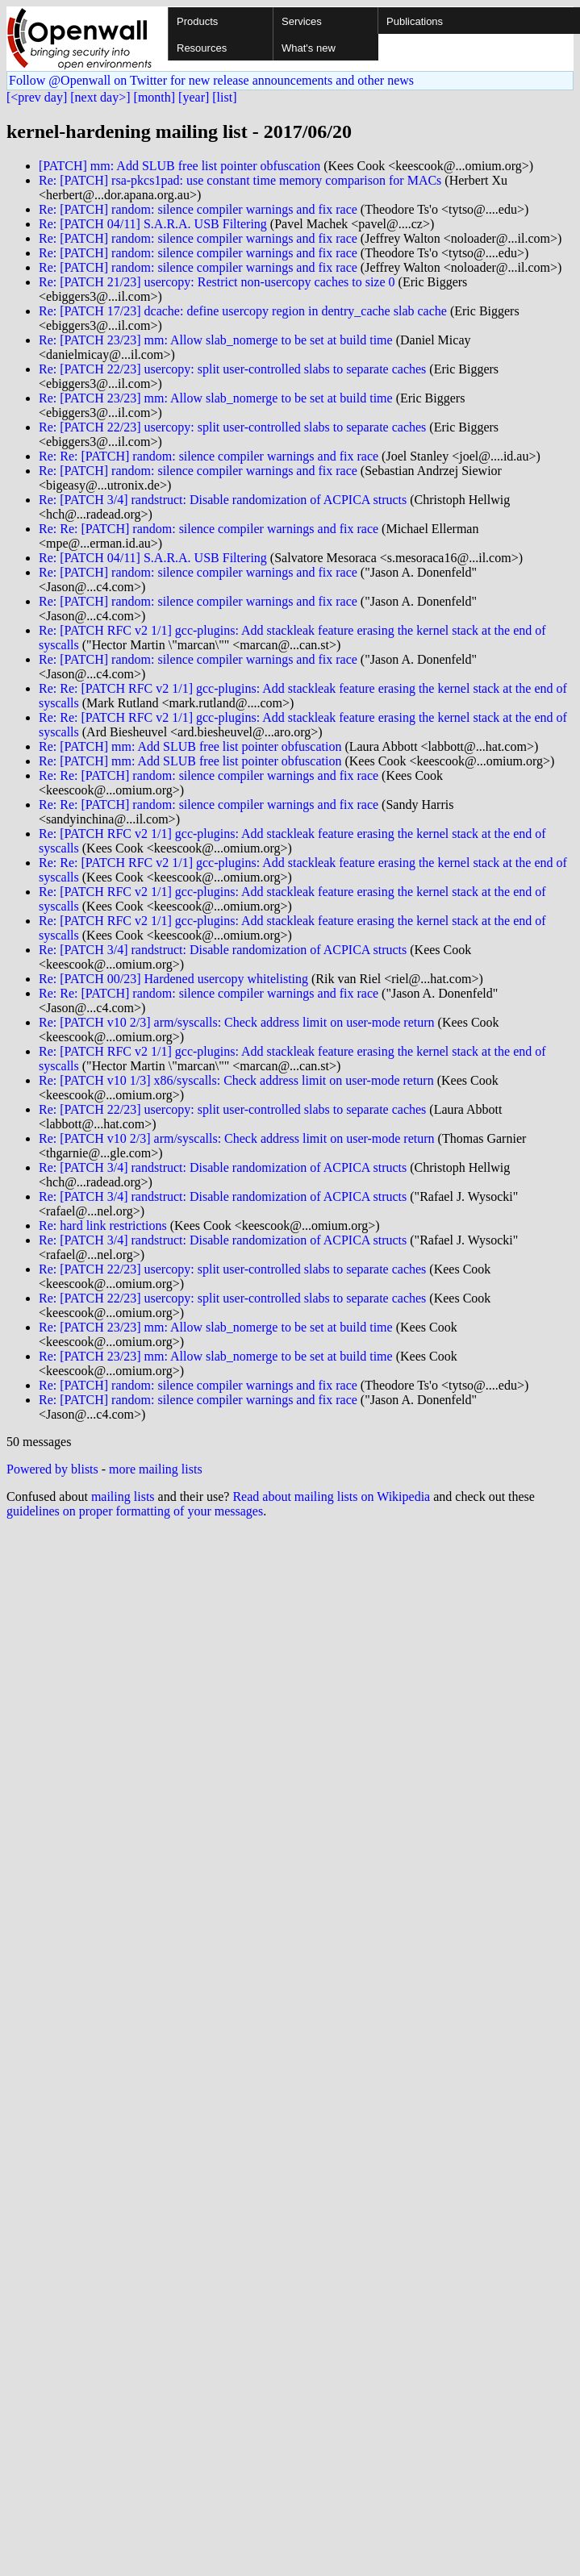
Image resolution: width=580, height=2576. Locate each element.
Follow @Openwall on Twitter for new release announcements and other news (211, 80)
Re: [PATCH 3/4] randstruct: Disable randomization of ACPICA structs (223, 499)
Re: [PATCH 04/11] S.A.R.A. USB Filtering (153, 224)
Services (302, 21)
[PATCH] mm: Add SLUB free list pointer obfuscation (179, 166)
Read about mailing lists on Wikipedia (331, 1496)
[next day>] (100, 97)
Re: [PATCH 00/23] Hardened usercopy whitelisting (173, 979)
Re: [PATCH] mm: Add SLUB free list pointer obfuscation (190, 746)
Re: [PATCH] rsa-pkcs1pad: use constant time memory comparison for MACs (240, 180)
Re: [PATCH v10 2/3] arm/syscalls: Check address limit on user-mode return (237, 1022)
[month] (155, 97)
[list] (224, 97)
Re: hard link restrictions (103, 1225)
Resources (202, 48)
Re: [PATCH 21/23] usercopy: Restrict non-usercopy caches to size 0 (217, 282)
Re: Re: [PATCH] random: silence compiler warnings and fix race (208, 456)
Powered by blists (52, 1469)
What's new (309, 48)
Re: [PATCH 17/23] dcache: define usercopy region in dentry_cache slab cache (243, 311)
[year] (193, 97)
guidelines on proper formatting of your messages (134, 1511)
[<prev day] (36, 97)
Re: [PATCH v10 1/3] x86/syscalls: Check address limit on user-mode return (236, 1080)
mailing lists (123, 1496)
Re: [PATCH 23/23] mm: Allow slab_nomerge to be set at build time (216, 340)
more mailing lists (155, 1469)
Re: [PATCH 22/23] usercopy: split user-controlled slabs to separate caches (232, 369)
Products (197, 21)
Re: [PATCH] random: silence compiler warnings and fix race (198, 209)
